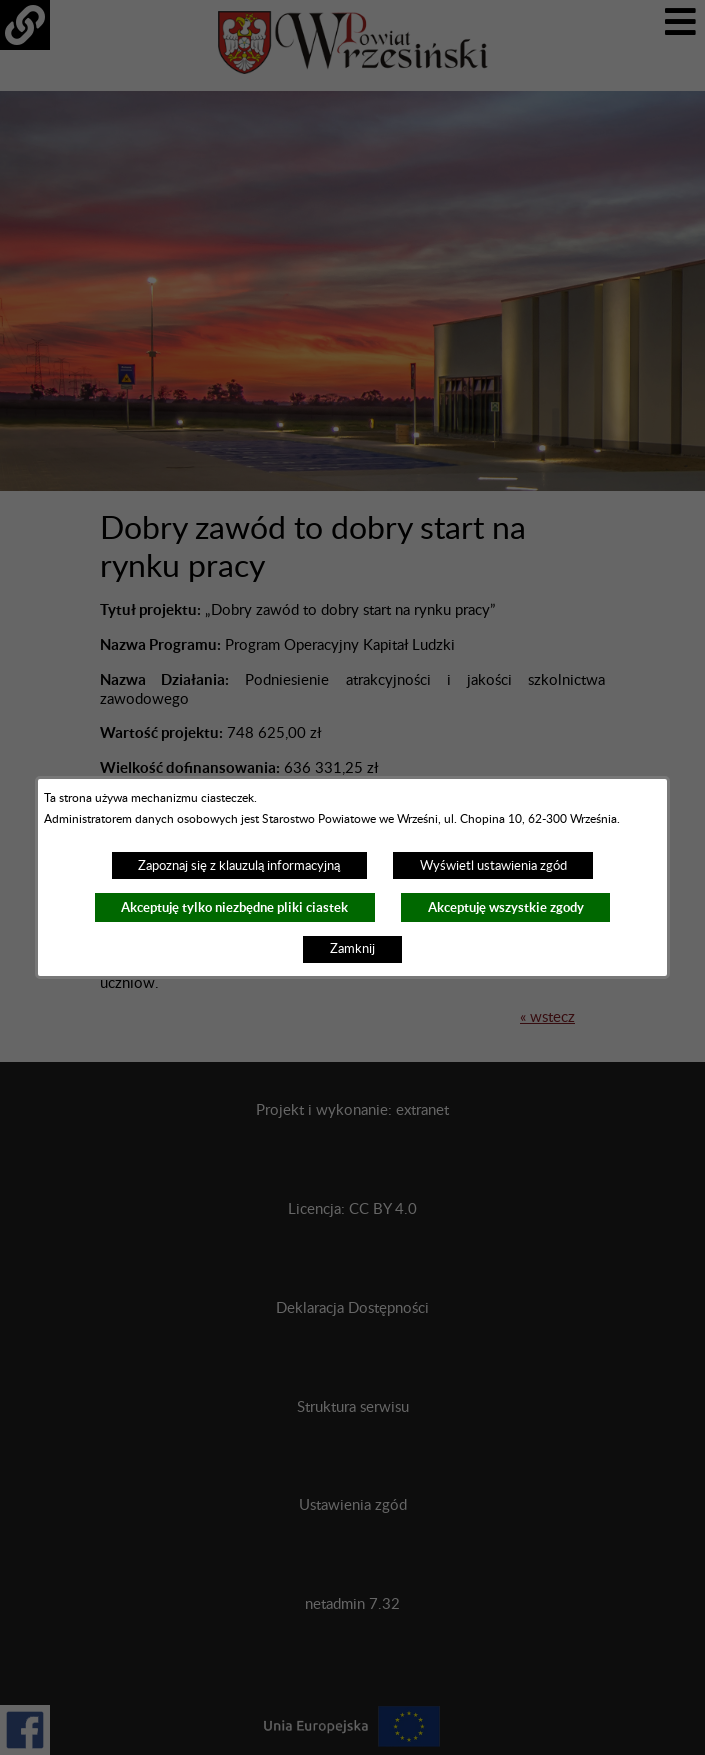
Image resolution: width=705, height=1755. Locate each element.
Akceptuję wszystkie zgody (506, 907)
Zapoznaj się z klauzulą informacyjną (239, 866)
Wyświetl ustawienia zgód (493, 866)
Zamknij (352, 949)
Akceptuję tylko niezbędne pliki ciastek (234, 907)
